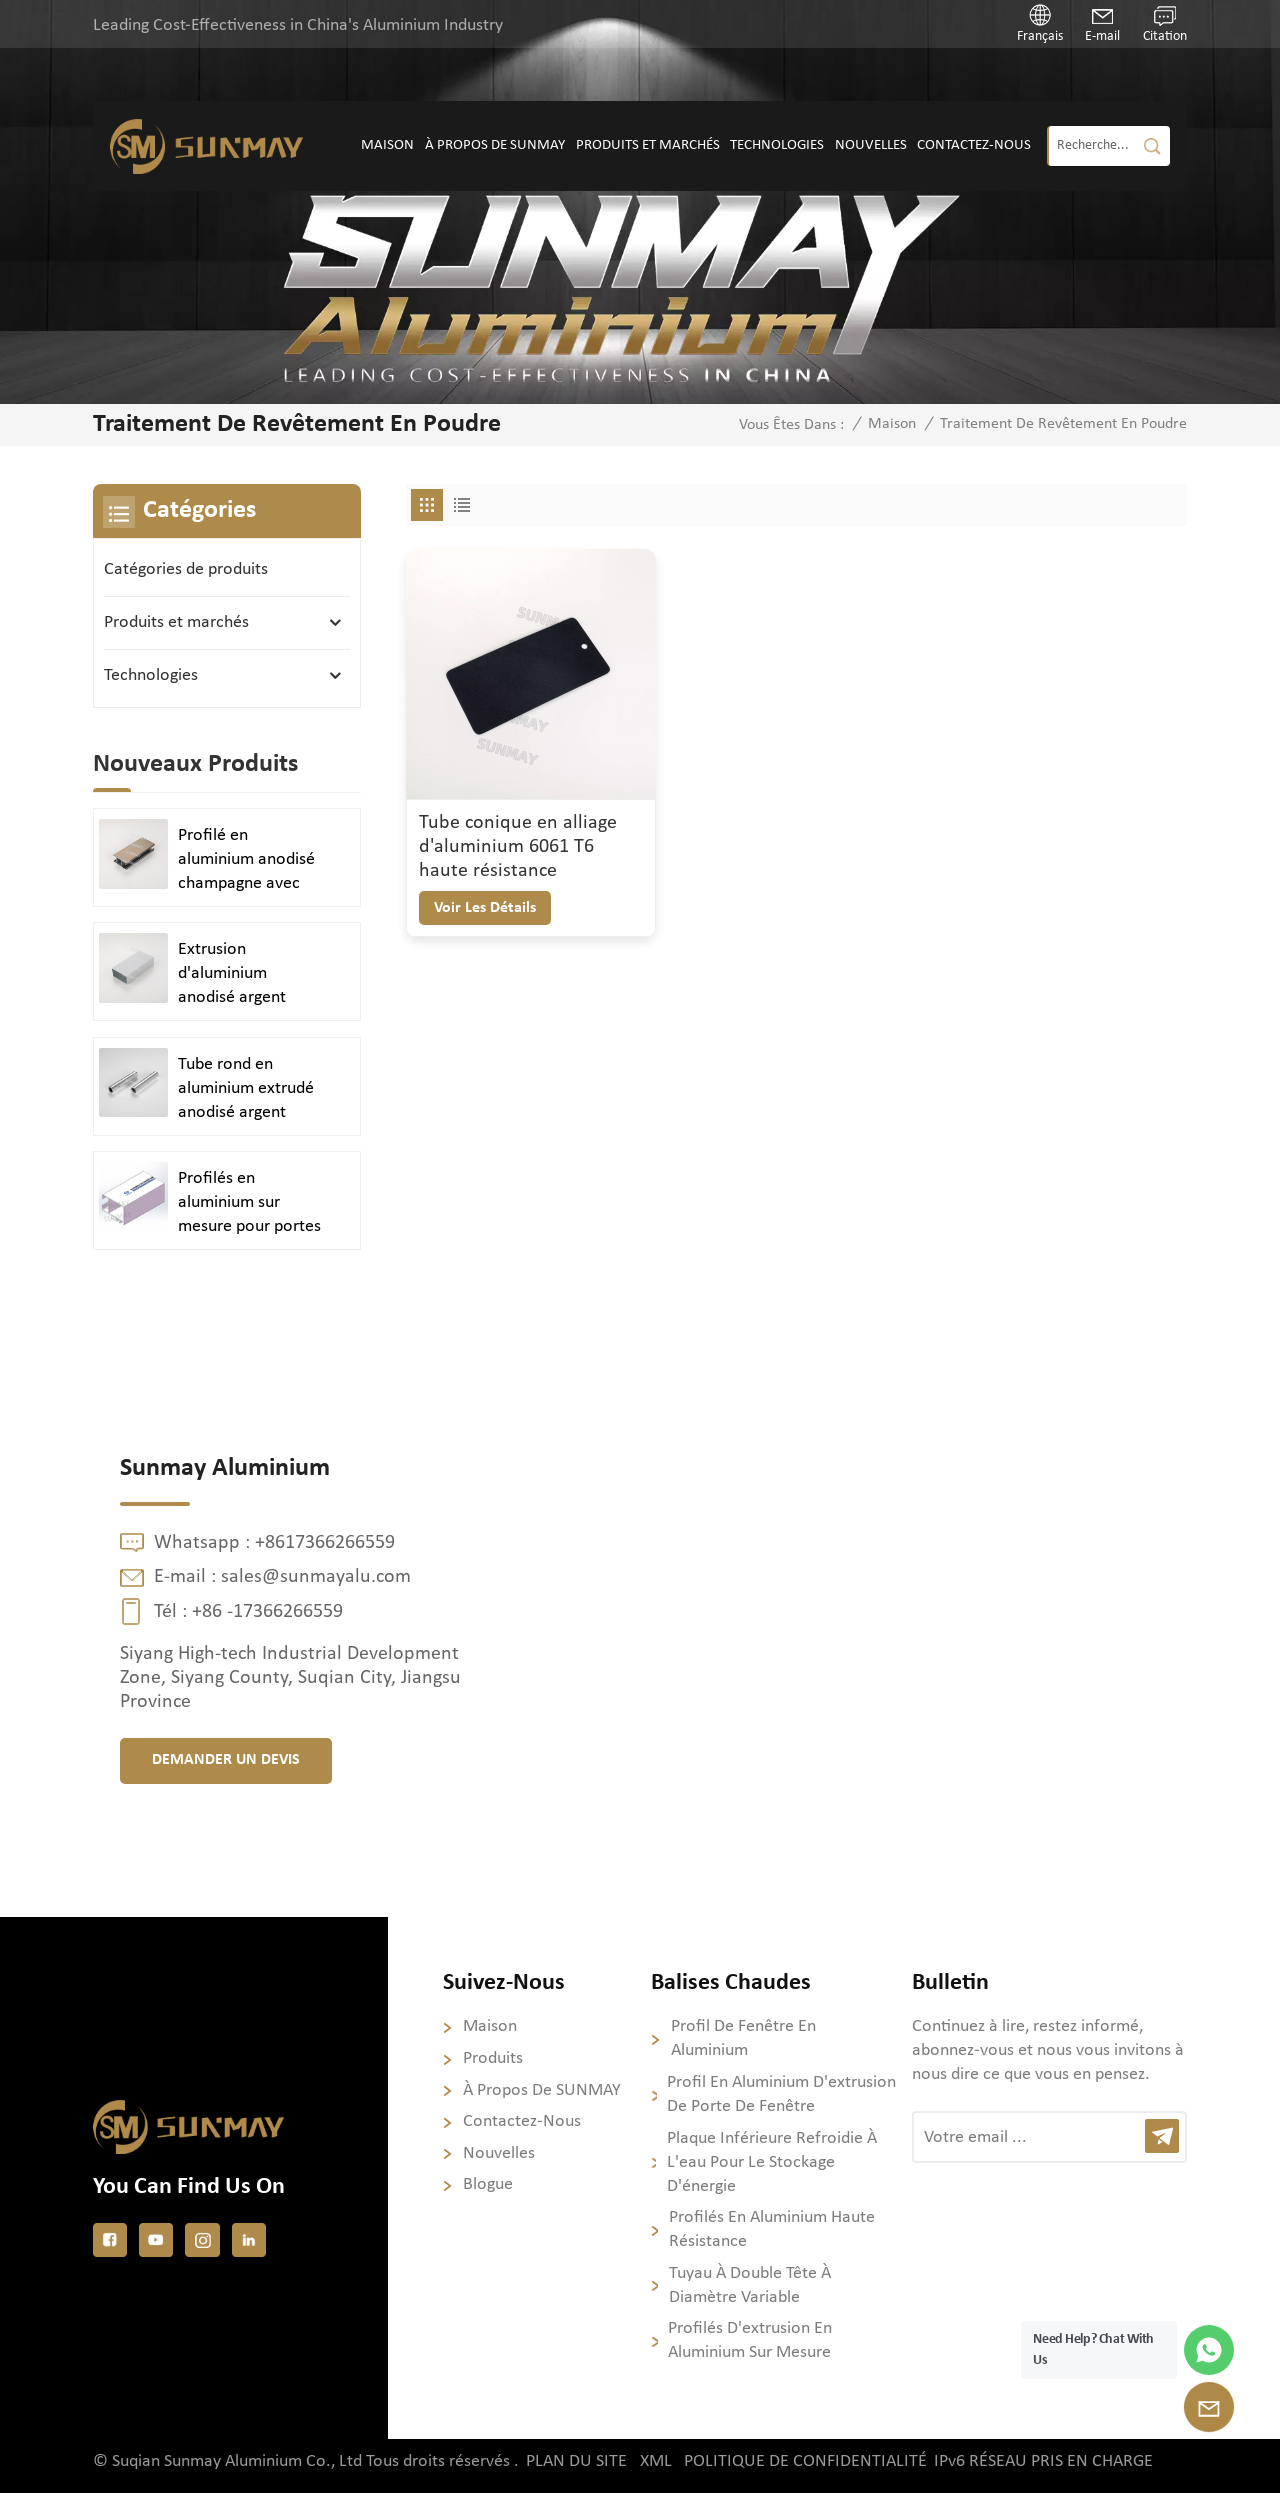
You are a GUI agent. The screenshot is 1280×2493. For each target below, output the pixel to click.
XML (656, 2461)
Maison (387, 145)
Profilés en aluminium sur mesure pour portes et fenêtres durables (251, 1204)
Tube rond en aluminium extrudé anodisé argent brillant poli (246, 1090)
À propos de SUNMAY (495, 145)
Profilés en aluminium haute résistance (772, 2229)
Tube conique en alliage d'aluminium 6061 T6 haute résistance (518, 847)
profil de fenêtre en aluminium (743, 2038)
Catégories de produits (186, 569)
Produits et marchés (648, 145)
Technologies (777, 145)
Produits (493, 2058)
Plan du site (576, 2461)
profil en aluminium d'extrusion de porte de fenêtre (781, 2094)
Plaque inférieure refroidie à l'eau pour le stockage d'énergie (772, 2162)
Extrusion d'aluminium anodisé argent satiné (232, 975)
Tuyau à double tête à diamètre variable (750, 2285)
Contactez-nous (974, 145)
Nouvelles (871, 145)
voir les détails (485, 908)
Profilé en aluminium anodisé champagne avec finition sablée (246, 861)
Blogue (488, 2184)
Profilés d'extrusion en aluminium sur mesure (750, 2340)
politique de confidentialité (805, 2461)
